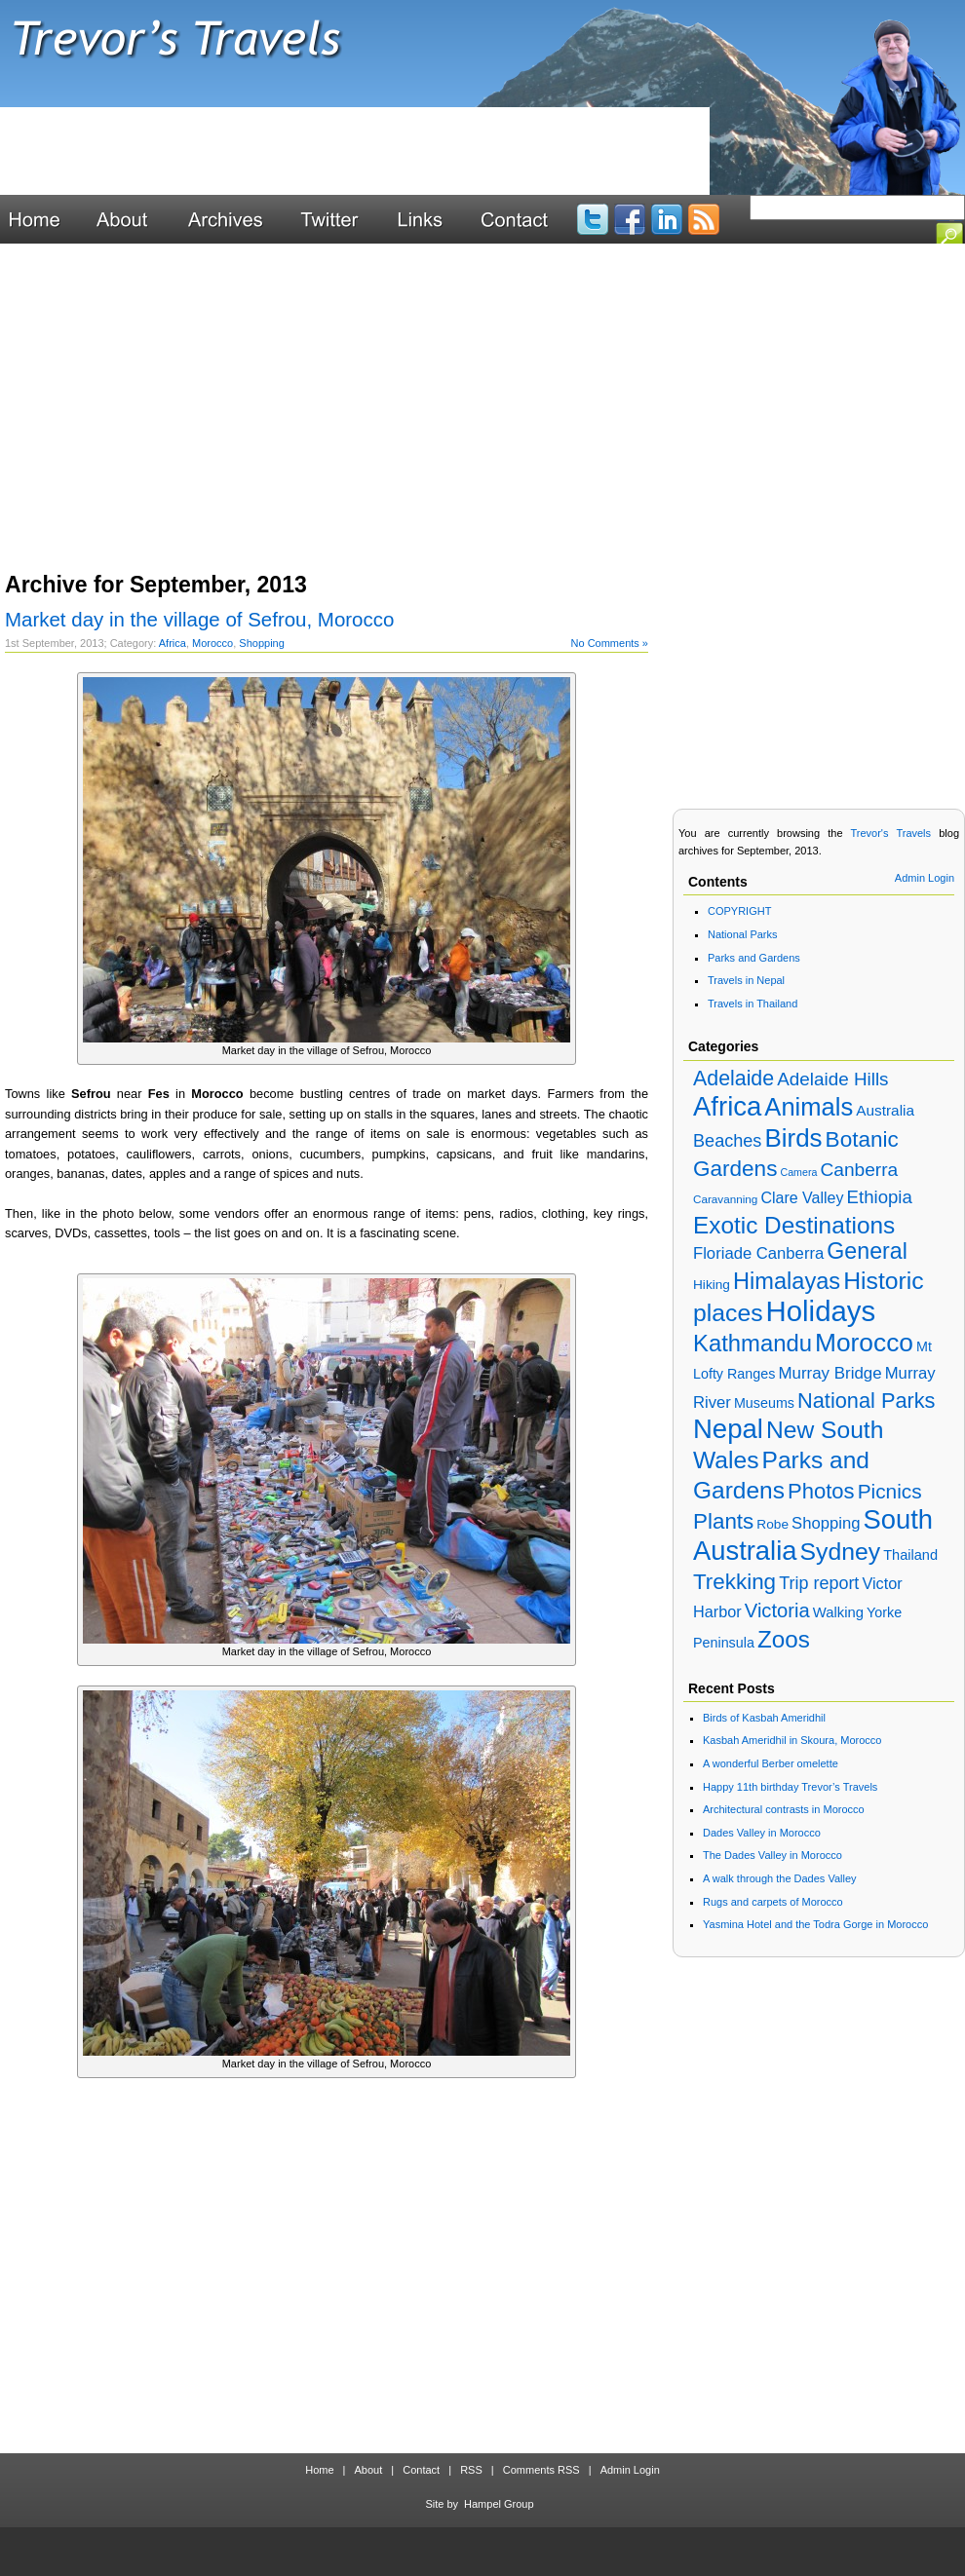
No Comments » (609, 643)
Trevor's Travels (482, 53)
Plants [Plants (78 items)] (723, 1521)
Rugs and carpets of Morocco (773, 1902)
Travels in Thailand (752, 1003)
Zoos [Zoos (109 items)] (783, 1639)
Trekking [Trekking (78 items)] (734, 1582)
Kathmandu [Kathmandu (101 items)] (752, 1343)
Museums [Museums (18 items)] (764, 1403)
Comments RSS (541, 2470)
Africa (172, 643)
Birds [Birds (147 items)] (793, 1138)
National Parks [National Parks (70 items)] (866, 1400)
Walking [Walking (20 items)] (838, 1612)
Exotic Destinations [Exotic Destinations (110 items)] (794, 1225)
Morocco (212, 643)
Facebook (629, 219)
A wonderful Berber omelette (770, 1763)
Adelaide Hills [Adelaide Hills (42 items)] (832, 1079)
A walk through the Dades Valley (780, 1878)
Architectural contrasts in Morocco (784, 1809)
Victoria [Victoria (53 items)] (777, 1610)
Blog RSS (703, 219)
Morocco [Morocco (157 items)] (864, 1342)
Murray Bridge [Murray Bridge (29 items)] (829, 1373)
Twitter (340, 219)
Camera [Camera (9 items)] (798, 1172)
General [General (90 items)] (867, 1251)
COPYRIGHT (739, 911)
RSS (471, 2470)
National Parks (743, 934)
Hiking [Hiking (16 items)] (711, 1284)
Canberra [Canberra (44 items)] (859, 1169)
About (134, 219)
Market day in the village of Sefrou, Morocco (199, 619)
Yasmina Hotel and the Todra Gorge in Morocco (815, 1924)
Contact (524, 219)
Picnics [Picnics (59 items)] (890, 1491)
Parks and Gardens (754, 958)
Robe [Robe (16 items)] (772, 1524)
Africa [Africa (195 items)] (727, 1106)
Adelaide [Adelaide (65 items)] (733, 1078)
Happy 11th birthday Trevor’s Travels (790, 1787)
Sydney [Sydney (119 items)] (840, 1551)
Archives (235, 219)
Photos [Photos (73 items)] (821, 1491)
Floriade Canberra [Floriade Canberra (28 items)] (758, 1253)
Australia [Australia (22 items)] (885, 1110)
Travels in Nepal (746, 980)
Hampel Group (499, 2504)
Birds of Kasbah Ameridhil (764, 1718)
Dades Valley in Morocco (762, 1832)
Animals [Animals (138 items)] (808, 1106)
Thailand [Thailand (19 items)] (910, 1555)
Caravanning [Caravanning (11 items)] (725, 1199)
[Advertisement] (355, 151)
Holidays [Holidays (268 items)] (820, 1311)
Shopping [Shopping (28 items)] (825, 1523)
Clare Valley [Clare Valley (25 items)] (801, 1198)
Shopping (262, 643)
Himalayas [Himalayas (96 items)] (786, 1281)
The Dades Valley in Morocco (772, 1855)
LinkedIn (666, 219)
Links (430, 219)
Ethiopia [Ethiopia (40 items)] (879, 1197)
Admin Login (924, 878)
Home (44, 219)
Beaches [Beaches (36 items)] (727, 1141)
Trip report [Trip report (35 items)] (819, 1583)
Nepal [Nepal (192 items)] (728, 1429)
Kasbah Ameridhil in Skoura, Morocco (792, 1740)
